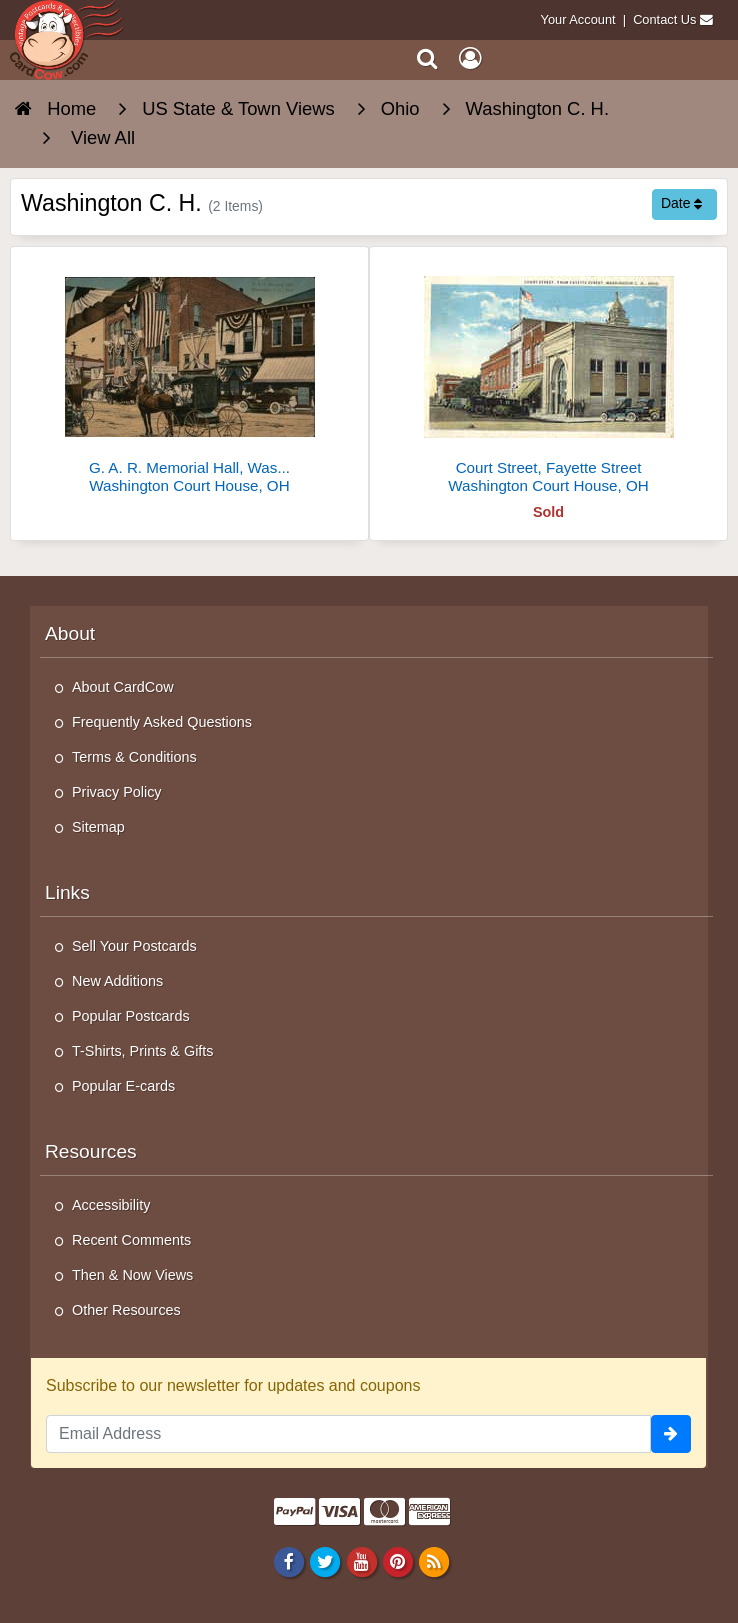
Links (67, 892)
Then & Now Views (132, 1275)
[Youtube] (361, 1562)
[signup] (671, 1434)
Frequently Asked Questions (162, 722)
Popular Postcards (131, 1016)
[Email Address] (348, 1434)
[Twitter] (325, 1562)
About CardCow (123, 687)
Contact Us (664, 19)
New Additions (117, 981)
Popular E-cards (123, 1086)
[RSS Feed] (433, 1562)
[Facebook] (289, 1562)
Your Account (578, 19)
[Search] (427, 58)
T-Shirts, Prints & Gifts (143, 1051)
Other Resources (126, 1310)
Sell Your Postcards (134, 946)
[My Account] (470, 58)
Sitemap (98, 827)
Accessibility (111, 1205)
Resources (91, 1151)
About (70, 633)
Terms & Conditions (134, 757)
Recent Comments (131, 1240)
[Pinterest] (397, 1562)
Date (681, 203)
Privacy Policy (117, 792)
